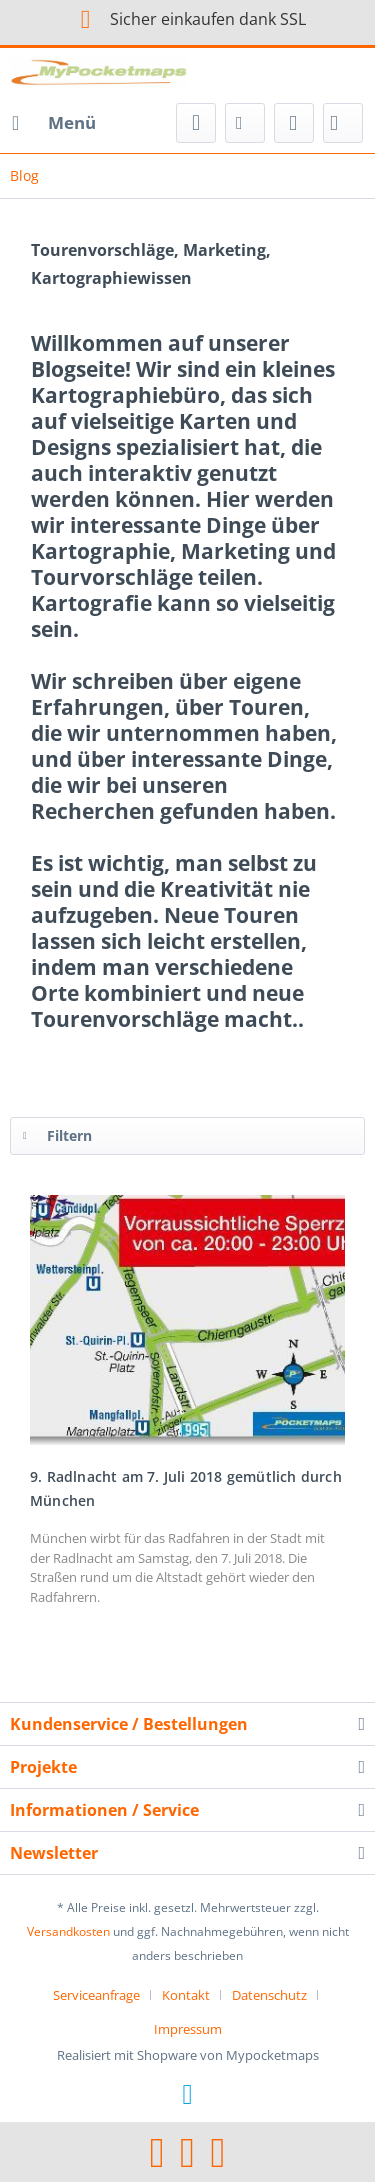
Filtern (57, 1132)
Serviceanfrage (96, 1995)
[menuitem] (53, 123)
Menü (54, 120)
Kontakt (186, 1995)
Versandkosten (68, 1931)
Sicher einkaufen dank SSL (187, 19)
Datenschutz (269, 1995)
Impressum (188, 2029)
